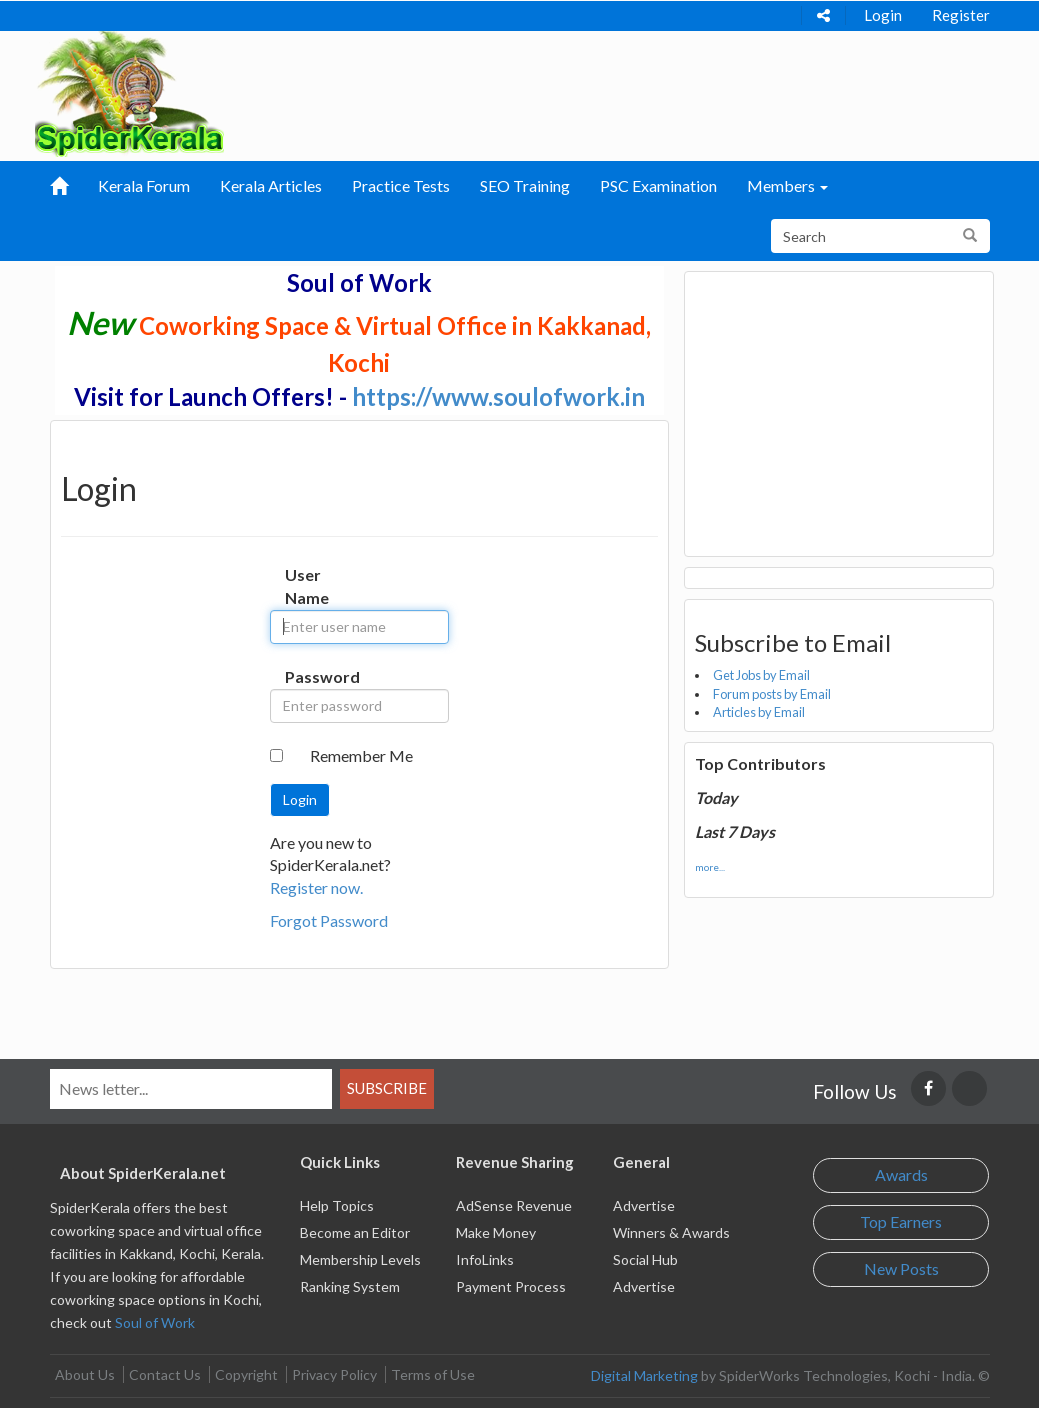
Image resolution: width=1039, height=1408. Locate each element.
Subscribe (387, 1088)
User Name (300, 586)
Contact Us (165, 1374)
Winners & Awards (671, 1232)
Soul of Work (155, 1322)
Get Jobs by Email (761, 675)
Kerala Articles (271, 185)
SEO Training (525, 185)
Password (300, 676)
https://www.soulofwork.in (498, 396)
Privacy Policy (334, 1374)
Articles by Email (759, 712)
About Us (85, 1374)
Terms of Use (433, 1374)
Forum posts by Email (772, 694)
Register (961, 15)
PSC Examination (658, 185)
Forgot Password (329, 920)
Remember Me (361, 755)
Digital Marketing (644, 1375)
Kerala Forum (144, 185)
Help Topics (337, 1205)
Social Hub (645, 1259)
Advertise (644, 1205)
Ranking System (350, 1286)
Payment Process (511, 1286)
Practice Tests (401, 185)
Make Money (496, 1232)
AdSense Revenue (514, 1205)
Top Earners (901, 1221)
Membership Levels (360, 1259)
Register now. (316, 887)
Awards (901, 1174)
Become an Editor (355, 1232)
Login (883, 15)
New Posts (901, 1268)
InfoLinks (485, 1259)
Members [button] (787, 185)
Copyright (246, 1374)
